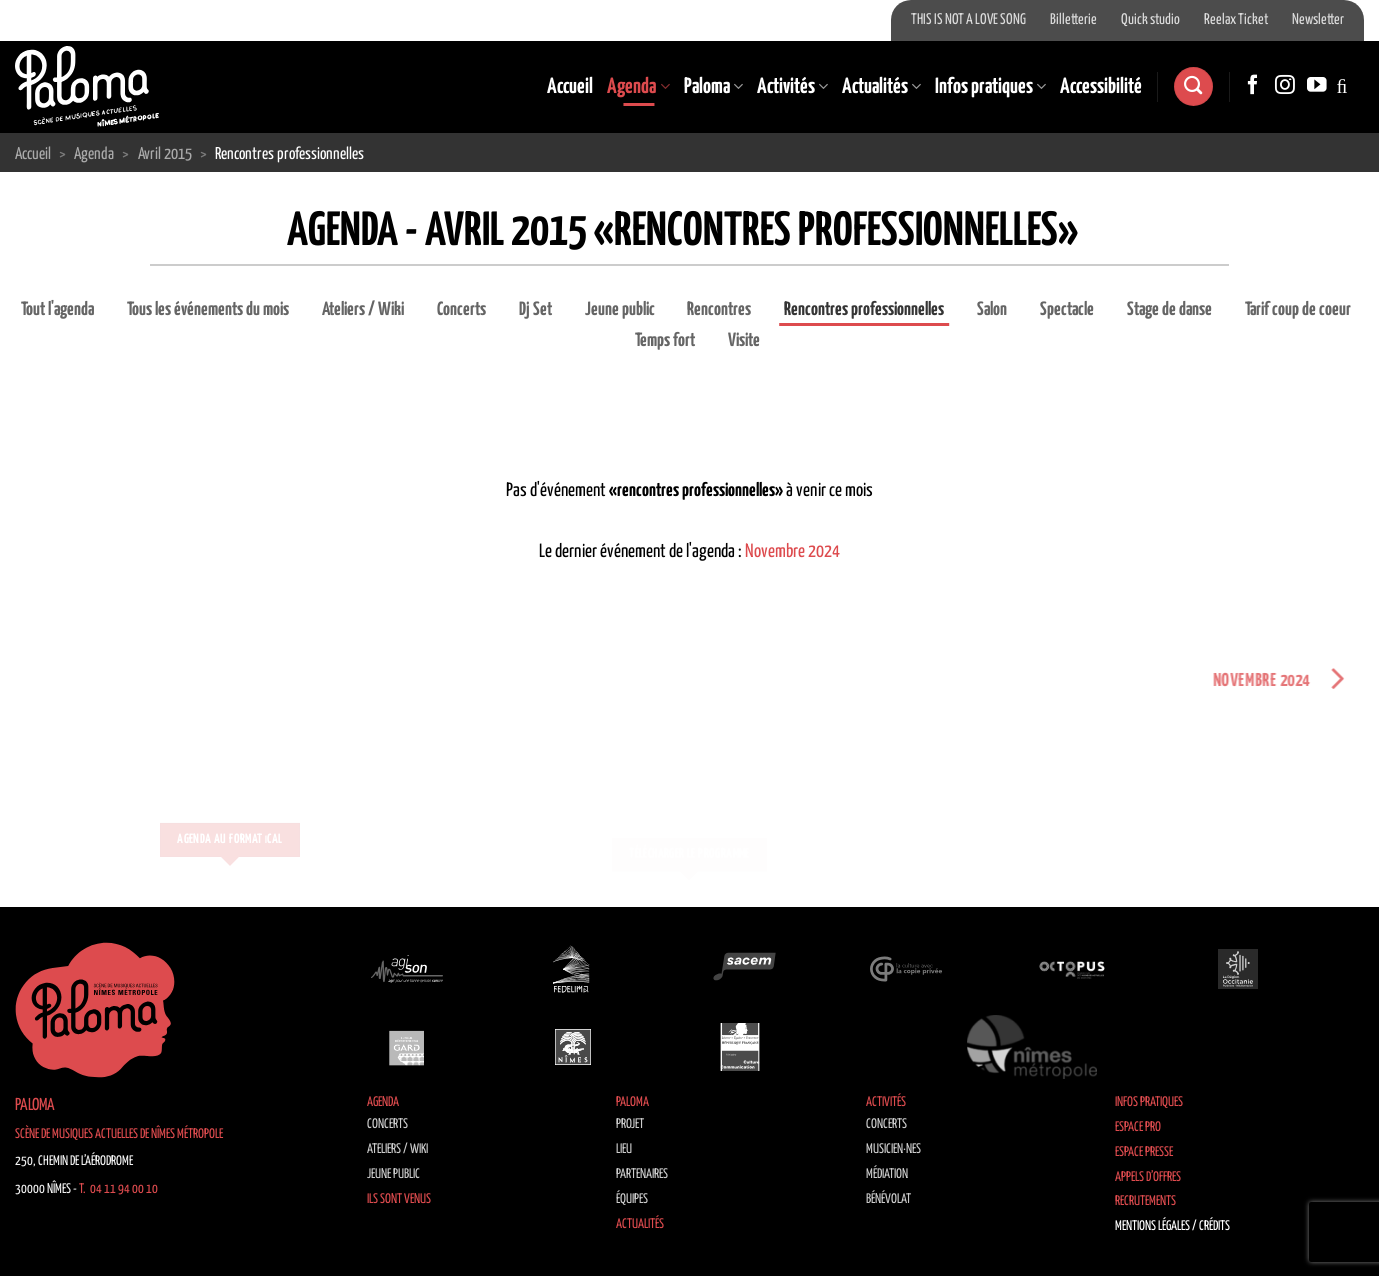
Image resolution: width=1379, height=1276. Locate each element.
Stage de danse (1169, 310)
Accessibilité (1101, 87)
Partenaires (642, 1174)
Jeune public (620, 310)
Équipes (632, 1199)
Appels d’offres (1148, 1177)
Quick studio (1150, 20)
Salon (992, 310)
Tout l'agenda (57, 310)
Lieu (624, 1149)
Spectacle (1067, 310)
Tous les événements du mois (208, 310)
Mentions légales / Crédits (1172, 1226)
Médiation (887, 1174)
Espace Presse (1144, 1152)
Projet (630, 1124)
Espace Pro (1138, 1127)
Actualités (881, 87)
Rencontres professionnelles (864, 310)
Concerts (461, 310)
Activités (792, 87)
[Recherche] (1193, 86)
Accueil (570, 87)
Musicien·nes (893, 1149)
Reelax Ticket (1236, 20)
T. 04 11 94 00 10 (118, 1189)
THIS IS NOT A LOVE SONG (968, 20)
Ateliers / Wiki (363, 310)
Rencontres (719, 310)
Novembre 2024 (792, 552)
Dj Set (535, 310)
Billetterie (1073, 20)
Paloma (713, 87)
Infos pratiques (990, 87)
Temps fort (665, 341)
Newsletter (1318, 20)
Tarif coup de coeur (1298, 310)
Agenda (638, 87)
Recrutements (1145, 1201)
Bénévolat (888, 1199)
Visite (744, 341)
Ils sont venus (399, 1199)
